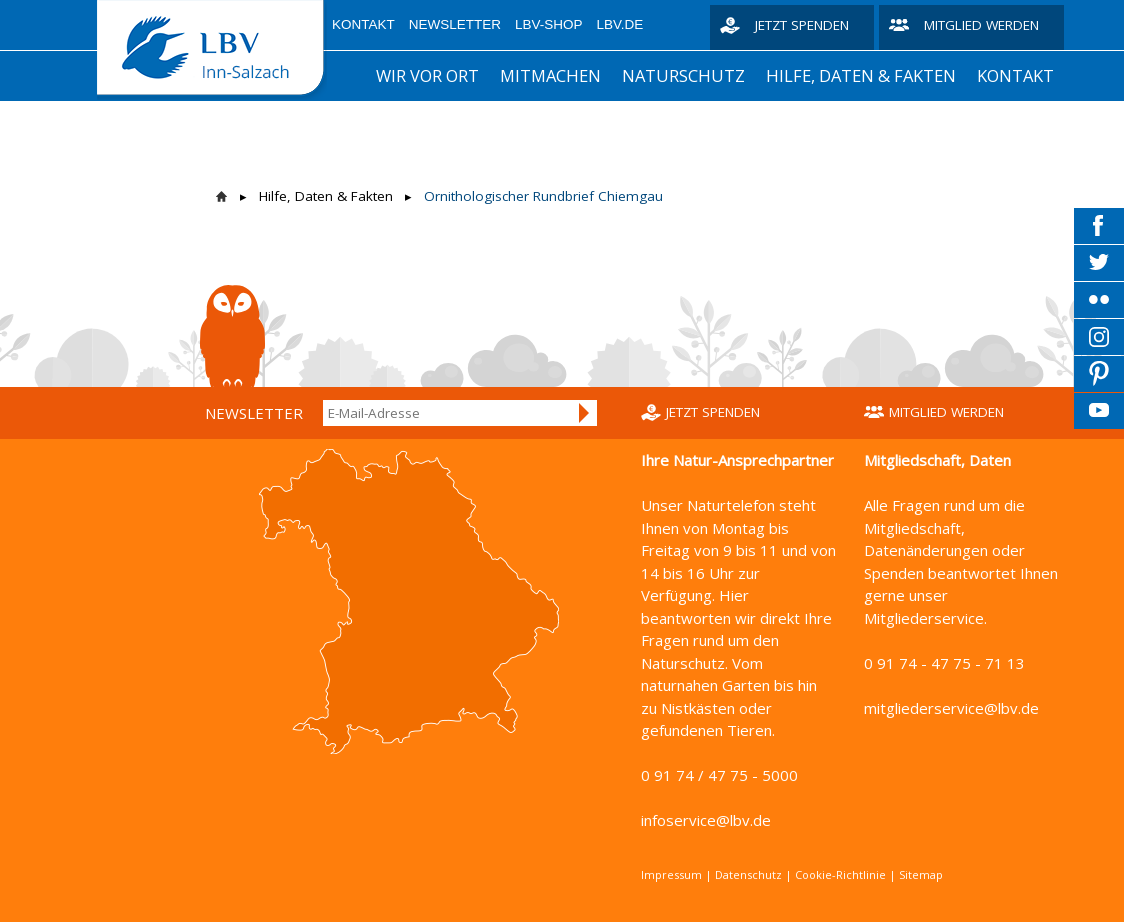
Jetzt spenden (802, 25)
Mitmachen (550, 75)
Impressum (671, 874)
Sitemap (921, 874)
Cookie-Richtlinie (840, 874)
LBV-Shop (549, 24)
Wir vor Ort (427, 75)
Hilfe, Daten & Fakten (861, 75)
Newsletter (455, 24)
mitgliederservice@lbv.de (951, 708)
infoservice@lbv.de (706, 820)
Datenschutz (748, 874)
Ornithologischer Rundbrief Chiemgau (543, 196)
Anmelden (585, 413)
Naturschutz (683, 75)
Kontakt (363, 24)
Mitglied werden (981, 25)
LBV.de (620, 24)
